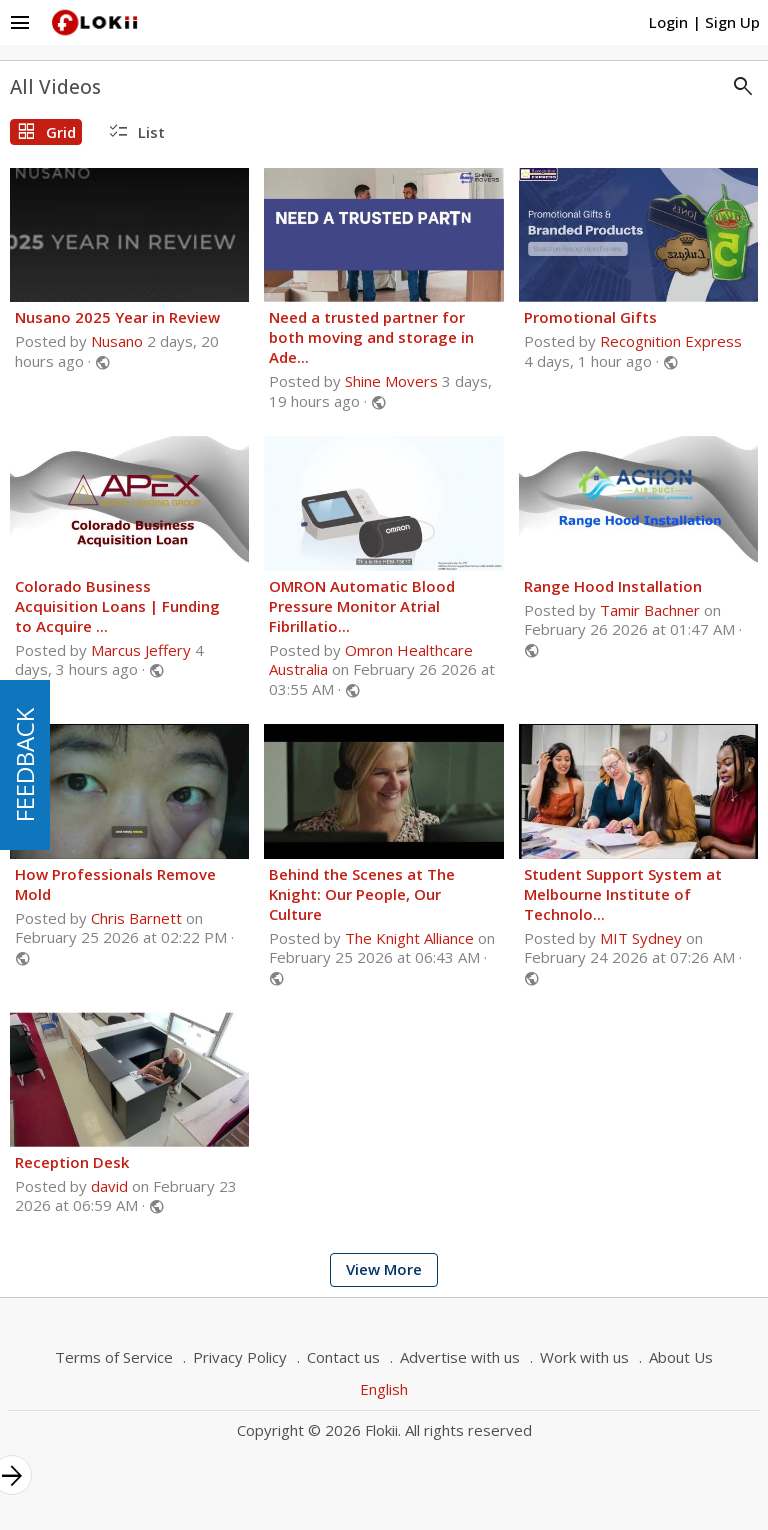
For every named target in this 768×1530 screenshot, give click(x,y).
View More (384, 1269)
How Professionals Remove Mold (115, 884)
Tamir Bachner (650, 610)
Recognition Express (671, 341)
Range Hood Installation (613, 586)
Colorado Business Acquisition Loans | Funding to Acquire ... (117, 606)
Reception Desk (72, 1162)
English (384, 1389)
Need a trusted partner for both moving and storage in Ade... (371, 337)
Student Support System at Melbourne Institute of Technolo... (623, 894)
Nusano (117, 341)
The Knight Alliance (409, 938)
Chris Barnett (136, 918)
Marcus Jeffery (141, 650)
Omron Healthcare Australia (371, 660)
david (109, 1186)
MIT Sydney (641, 938)
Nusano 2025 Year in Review (117, 317)
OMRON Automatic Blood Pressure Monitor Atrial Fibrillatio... (362, 606)
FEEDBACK (24, 765)
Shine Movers (391, 381)
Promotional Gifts (590, 317)
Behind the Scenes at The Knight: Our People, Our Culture (362, 894)
